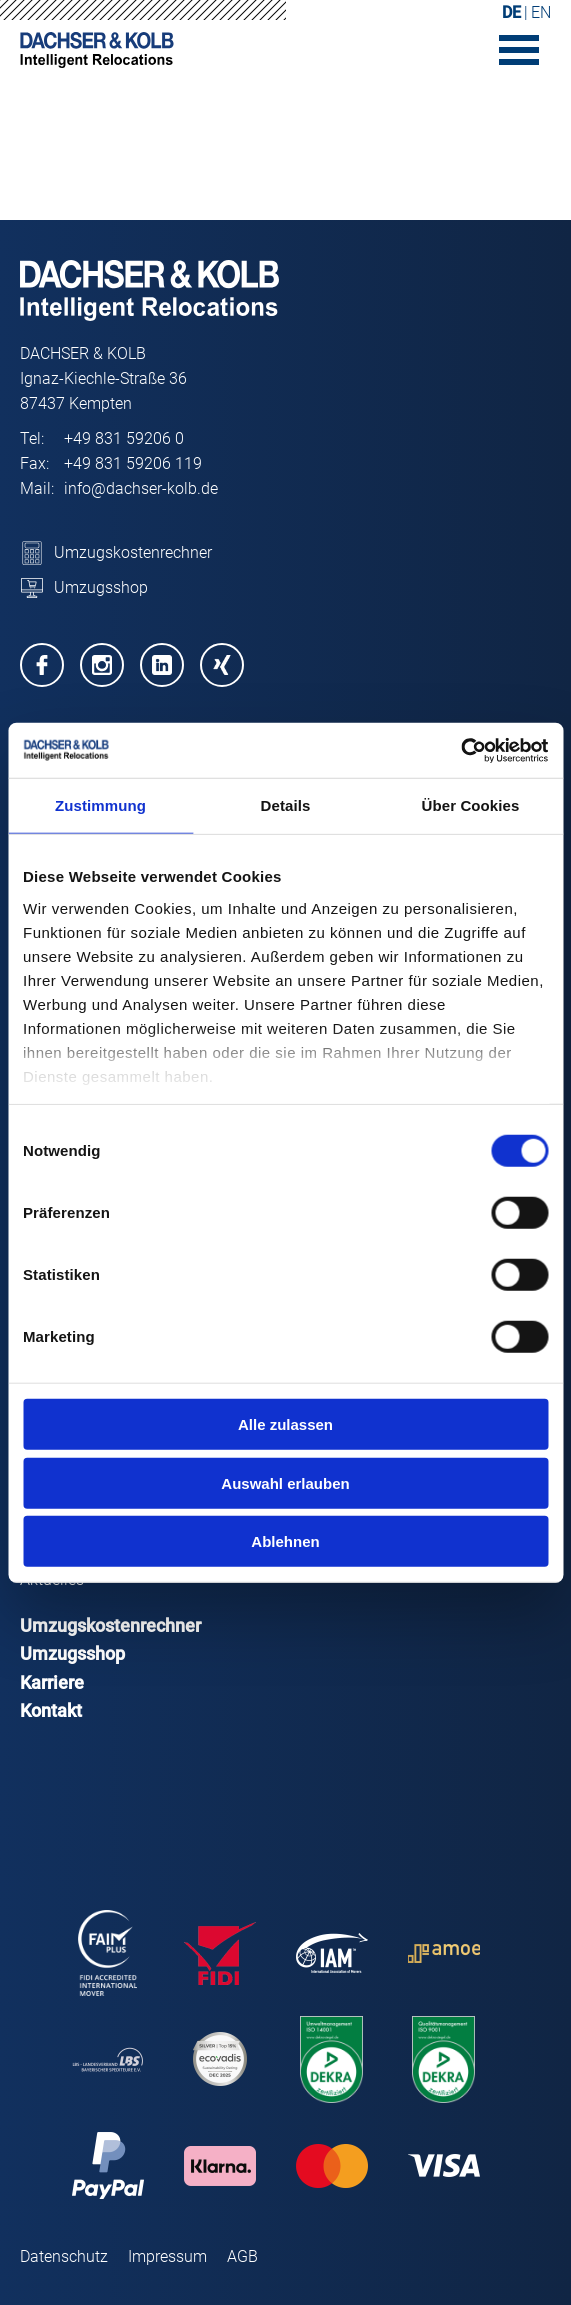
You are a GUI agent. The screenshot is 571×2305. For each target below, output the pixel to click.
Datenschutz (64, 2256)
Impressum (167, 2256)
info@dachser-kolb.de (141, 488)
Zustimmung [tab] (100, 805)
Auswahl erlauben (285, 1482)
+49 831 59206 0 (124, 438)
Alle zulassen (285, 1424)
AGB (242, 2256)
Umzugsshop (72, 1653)
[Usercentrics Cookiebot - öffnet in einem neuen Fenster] (460, 750)
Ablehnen (285, 1541)
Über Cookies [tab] (471, 805)
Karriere (52, 1682)
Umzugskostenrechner (110, 1625)
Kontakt (51, 1710)
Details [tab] (286, 805)
